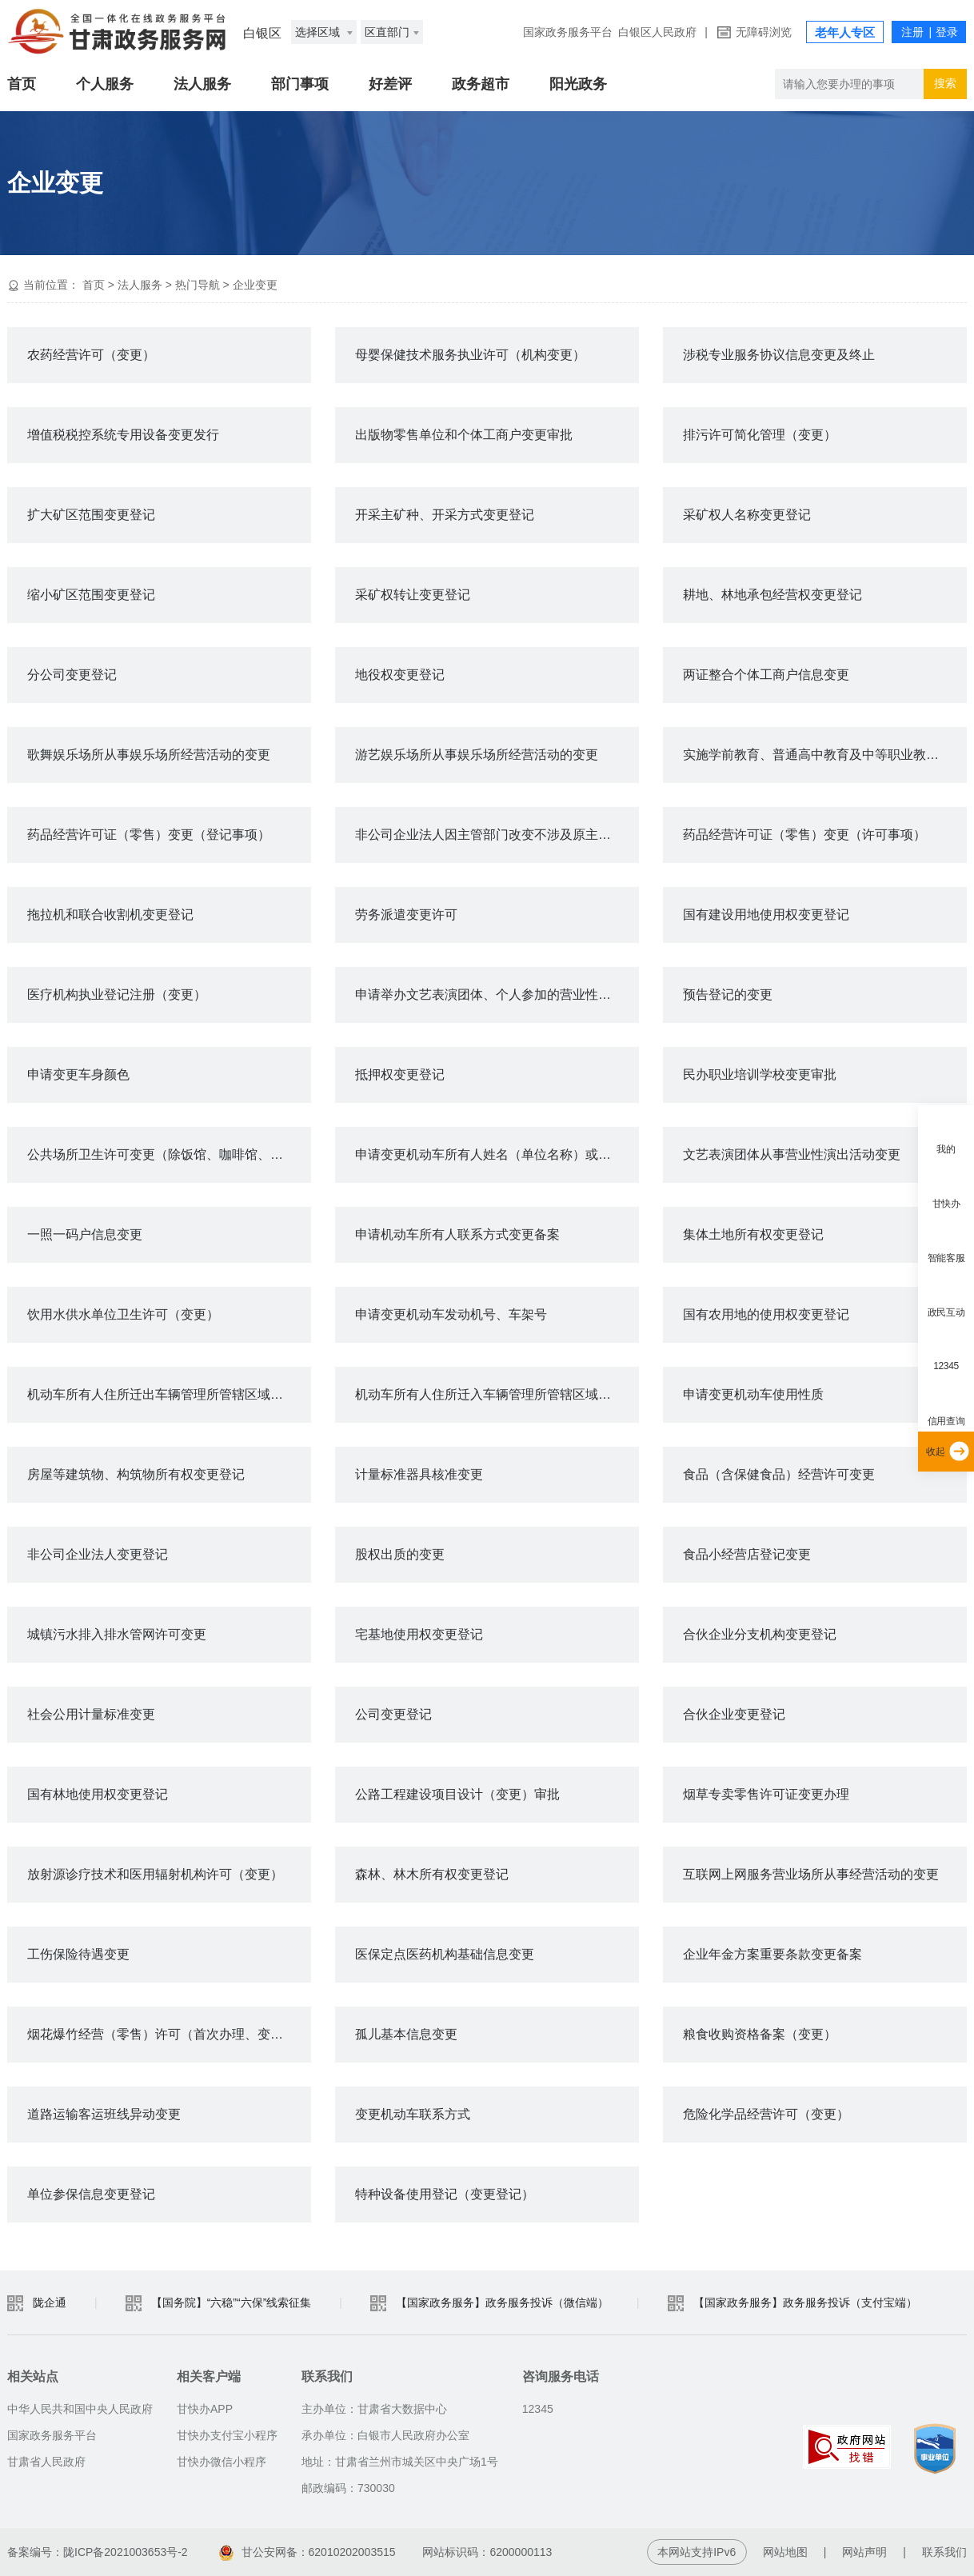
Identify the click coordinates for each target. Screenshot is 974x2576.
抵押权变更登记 (400, 1074)
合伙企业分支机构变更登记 (759, 1634)
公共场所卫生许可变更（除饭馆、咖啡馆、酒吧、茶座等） (169, 1154)
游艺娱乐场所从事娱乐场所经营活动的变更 (476, 754)
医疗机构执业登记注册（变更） (116, 994)
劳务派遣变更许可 (406, 914)
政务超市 (480, 84)
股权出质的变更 (400, 1554)
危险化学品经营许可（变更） (766, 2114)
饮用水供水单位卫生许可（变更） (123, 1314)
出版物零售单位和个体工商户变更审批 (464, 434)
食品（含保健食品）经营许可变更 (779, 1474)
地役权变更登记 (400, 674)
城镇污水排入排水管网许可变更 (116, 1634)
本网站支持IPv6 (696, 2552)
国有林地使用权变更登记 (97, 1794)
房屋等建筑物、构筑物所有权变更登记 (136, 1474)
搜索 (945, 83)
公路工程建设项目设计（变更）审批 (457, 1794)
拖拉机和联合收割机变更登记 (110, 914)
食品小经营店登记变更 (747, 1554)
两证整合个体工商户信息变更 (766, 674)
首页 (21, 84)
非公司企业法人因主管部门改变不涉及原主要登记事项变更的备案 (497, 834)
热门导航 (197, 284)
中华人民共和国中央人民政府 (80, 2408)
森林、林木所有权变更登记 (432, 1874)
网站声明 (864, 2552)
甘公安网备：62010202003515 (307, 2552)
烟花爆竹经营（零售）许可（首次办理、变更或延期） (169, 2034)
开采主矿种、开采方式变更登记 (444, 514)
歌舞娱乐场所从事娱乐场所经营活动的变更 (148, 754)
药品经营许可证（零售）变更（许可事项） (804, 834)
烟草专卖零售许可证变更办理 (766, 1794)
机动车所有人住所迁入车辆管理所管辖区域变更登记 (497, 1394)
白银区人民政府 (657, 32)
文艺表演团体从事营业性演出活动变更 (791, 1154)
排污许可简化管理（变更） (759, 434)
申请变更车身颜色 (78, 1074)
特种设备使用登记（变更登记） (444, 2194)
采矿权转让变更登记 (412, 594)
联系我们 (944, 2552)
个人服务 (105, 84)
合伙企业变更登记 (734, 1714)
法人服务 (202, 84)
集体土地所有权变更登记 (753, 1234)
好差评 (390, 84)
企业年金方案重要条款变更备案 (772, 1954)
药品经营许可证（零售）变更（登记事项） (148, 834)
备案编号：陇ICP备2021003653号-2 (97, 2552)
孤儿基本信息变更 (406, 2034)
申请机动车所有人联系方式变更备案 (457, 1234)
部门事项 (300, 84)
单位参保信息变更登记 (91, 2194)
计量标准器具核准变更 (419, 1474)
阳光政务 (578, 84)
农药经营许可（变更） (91, 354)
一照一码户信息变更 (84, 1234)
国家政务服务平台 (568, 32)
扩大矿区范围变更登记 (91, 514)
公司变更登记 (393, 1714)
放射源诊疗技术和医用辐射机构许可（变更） (155, 1874)
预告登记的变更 (727, 994)
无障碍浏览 (764, 32)
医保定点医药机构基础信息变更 (444, 1954)
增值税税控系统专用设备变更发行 (123, 434)
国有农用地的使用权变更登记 (766, 1314)
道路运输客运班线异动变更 (104, 2114)
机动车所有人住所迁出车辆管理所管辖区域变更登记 (169, 1394)
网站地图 (785, 2552)
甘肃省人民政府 (46, 2461)
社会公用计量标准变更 (91, 1714)
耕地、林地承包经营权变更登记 (772, 594)
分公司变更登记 (72, 674)
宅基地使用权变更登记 (419, 1634)
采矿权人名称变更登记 (747, 514)
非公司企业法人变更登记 (97, 1554)
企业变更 (255, 284)
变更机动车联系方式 (412, 2114)
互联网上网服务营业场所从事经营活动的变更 (811, 1874)
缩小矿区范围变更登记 (91, 594)
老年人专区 (845, 32)
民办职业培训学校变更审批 (759, 1074)
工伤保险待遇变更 (78, 1954)
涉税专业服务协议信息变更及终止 (779, 354)
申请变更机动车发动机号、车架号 (451, 1314)
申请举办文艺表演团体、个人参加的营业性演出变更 (497, 994)
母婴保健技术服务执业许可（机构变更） (470, 354)
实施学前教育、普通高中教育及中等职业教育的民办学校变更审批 (825, 754)
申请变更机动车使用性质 (753, 1394)
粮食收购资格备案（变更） (759, 2034)
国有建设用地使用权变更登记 (766, 914)
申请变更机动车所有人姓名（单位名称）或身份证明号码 (497, 1154)
